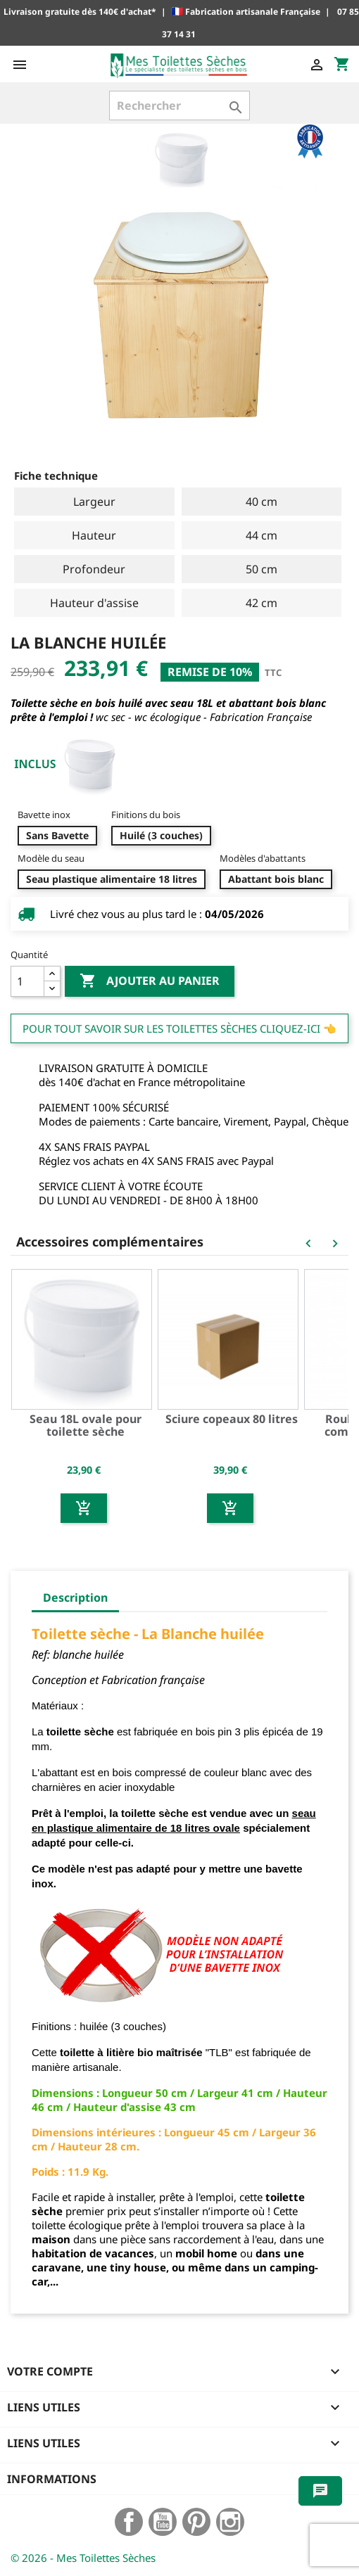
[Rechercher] (179, 105)
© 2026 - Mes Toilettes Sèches (83, 2558)
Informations (51, 2479)
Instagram (230, 2522)
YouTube (163, 2522)
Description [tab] (75, 1597)
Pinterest (196, 2522)
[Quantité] (27, 981)
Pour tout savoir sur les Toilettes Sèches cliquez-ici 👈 (179, 1028)
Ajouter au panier (150, 981)
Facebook (129, 2522)
